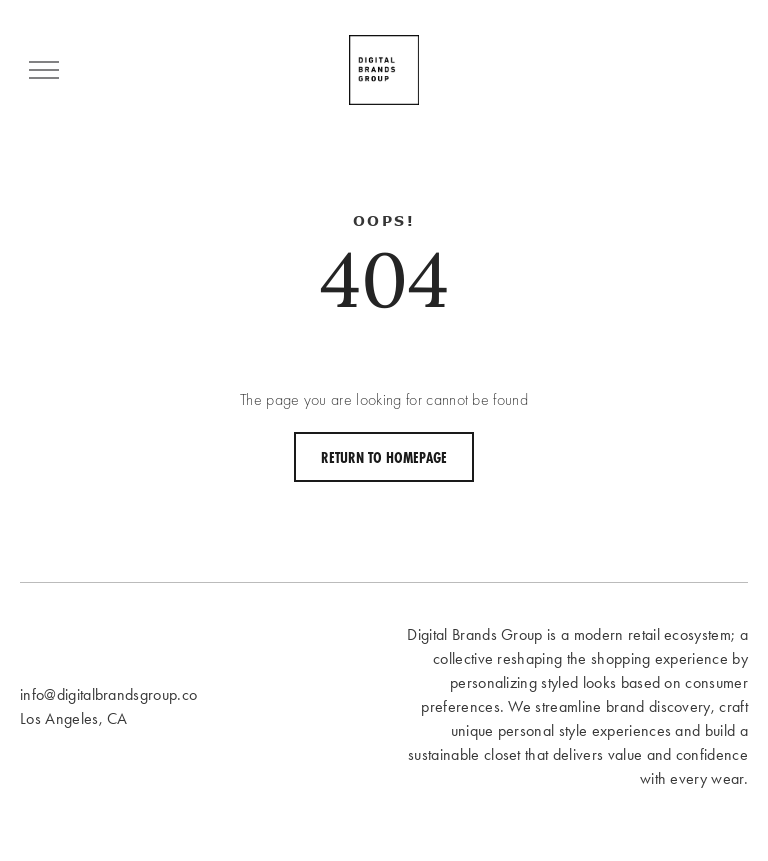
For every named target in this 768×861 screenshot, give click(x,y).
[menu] (44, 70)
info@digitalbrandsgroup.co (108, 694)
